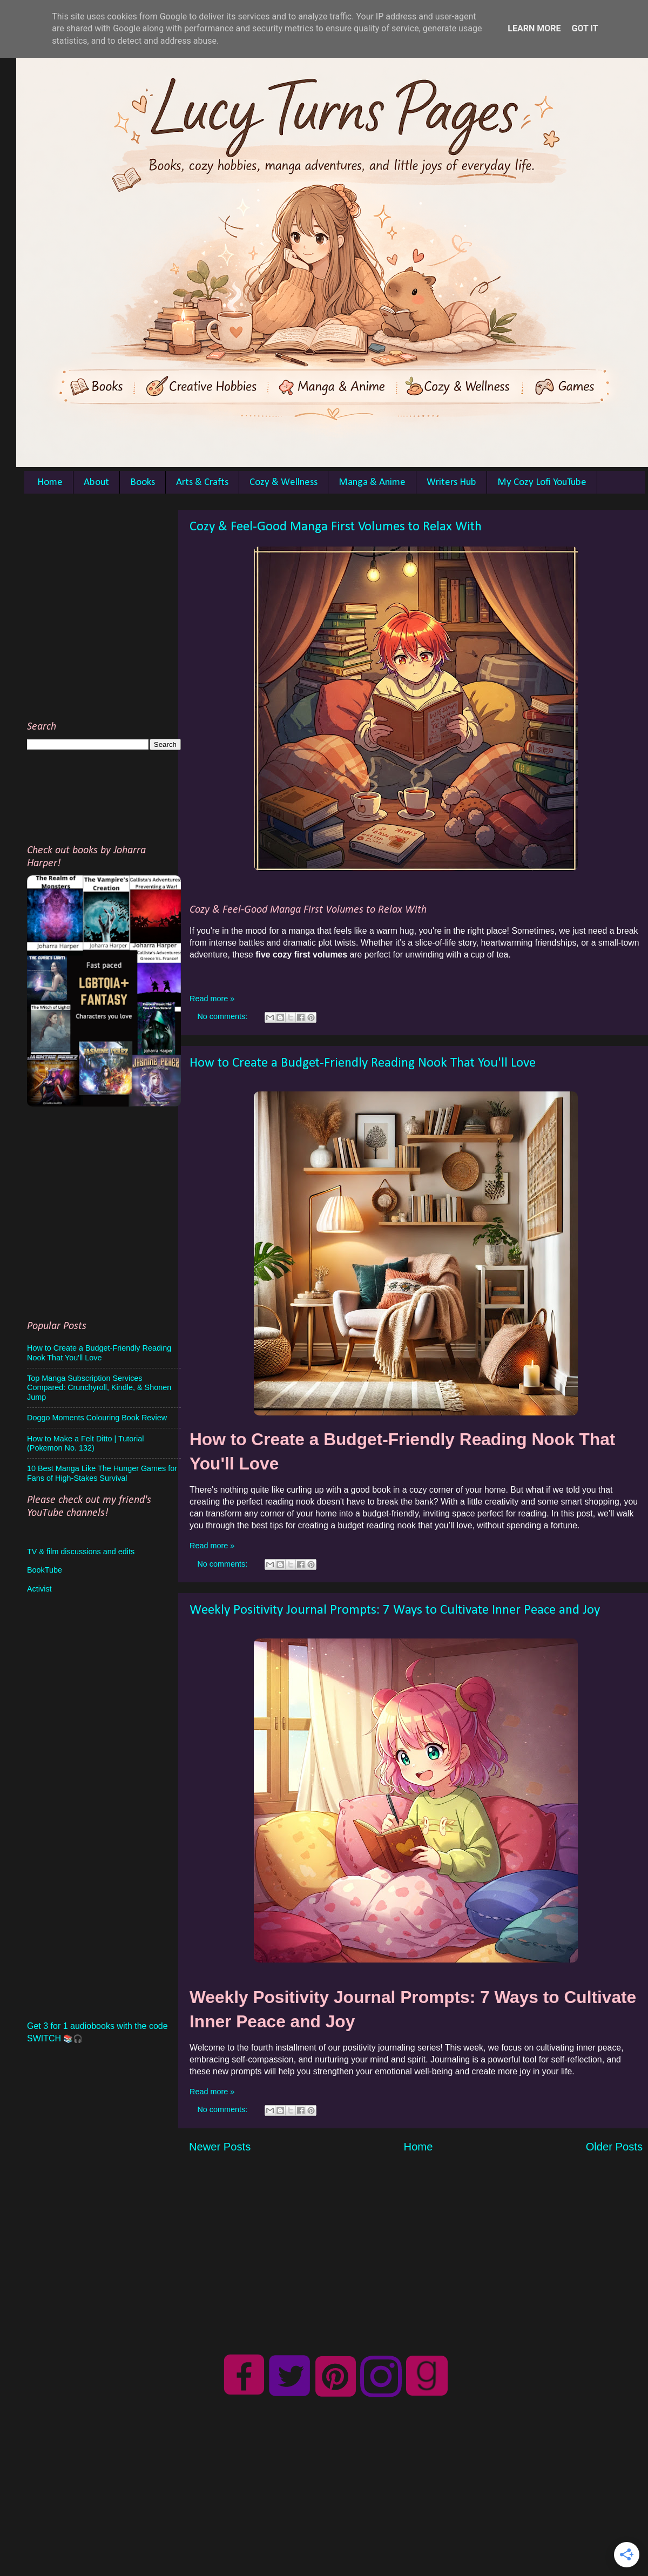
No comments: (223, 1016)
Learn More (534, 28)
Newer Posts (220, 2147)
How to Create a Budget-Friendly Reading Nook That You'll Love (363, 1063)
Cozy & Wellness (283, 482)
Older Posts (614, 2147)
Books (142, 482)
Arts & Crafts (202, 482)
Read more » (212, 998)
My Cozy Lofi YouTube (541, 482)
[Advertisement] (112, 611)
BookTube (44, 1570)
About (96, 482)
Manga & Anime (372, 482)
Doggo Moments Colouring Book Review (97, 1417)
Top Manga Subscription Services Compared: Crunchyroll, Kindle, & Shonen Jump (99, 1387)
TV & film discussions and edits (80, 1551)
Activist (39, 1588)
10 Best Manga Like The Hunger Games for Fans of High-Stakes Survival (102, 1473)
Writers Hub (451, 482)
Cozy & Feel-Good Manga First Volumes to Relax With (336, 527)
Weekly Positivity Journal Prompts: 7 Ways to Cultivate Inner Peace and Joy (395, 1610)
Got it (584, 28)
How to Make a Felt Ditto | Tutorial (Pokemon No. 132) (85, 1443)
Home (50, 482)
